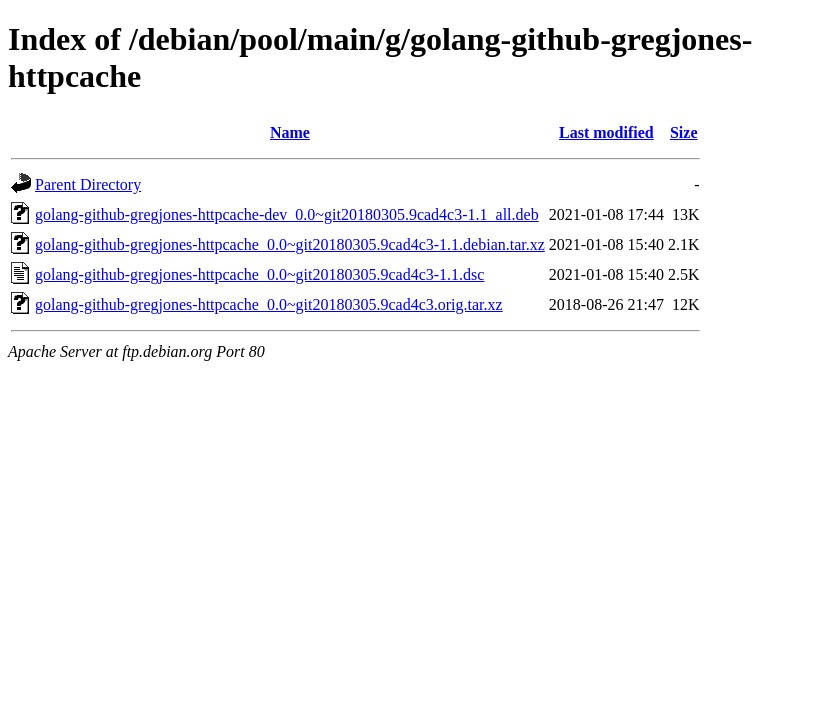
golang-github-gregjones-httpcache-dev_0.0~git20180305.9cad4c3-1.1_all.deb (287, 214)
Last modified (606, 132)
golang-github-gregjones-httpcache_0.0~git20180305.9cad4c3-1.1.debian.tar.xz (290, 244)
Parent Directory (88, 184)
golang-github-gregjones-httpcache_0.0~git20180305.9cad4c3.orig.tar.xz (269, 304)
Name (290, 132)
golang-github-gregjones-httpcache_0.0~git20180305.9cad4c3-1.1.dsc (259, 274)
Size (684, 132)
